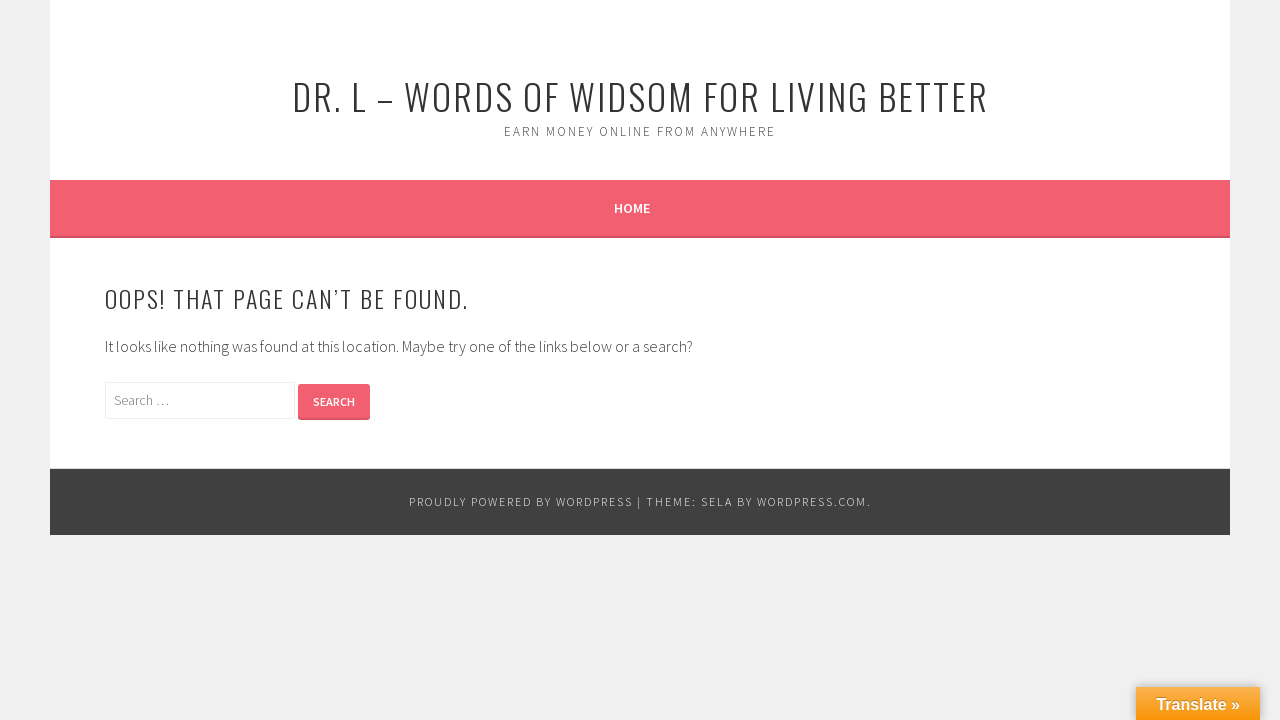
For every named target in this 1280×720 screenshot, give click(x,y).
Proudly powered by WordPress (521, 501)
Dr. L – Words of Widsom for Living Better (640, 95)
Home (632, 208)
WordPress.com (812, 501)
